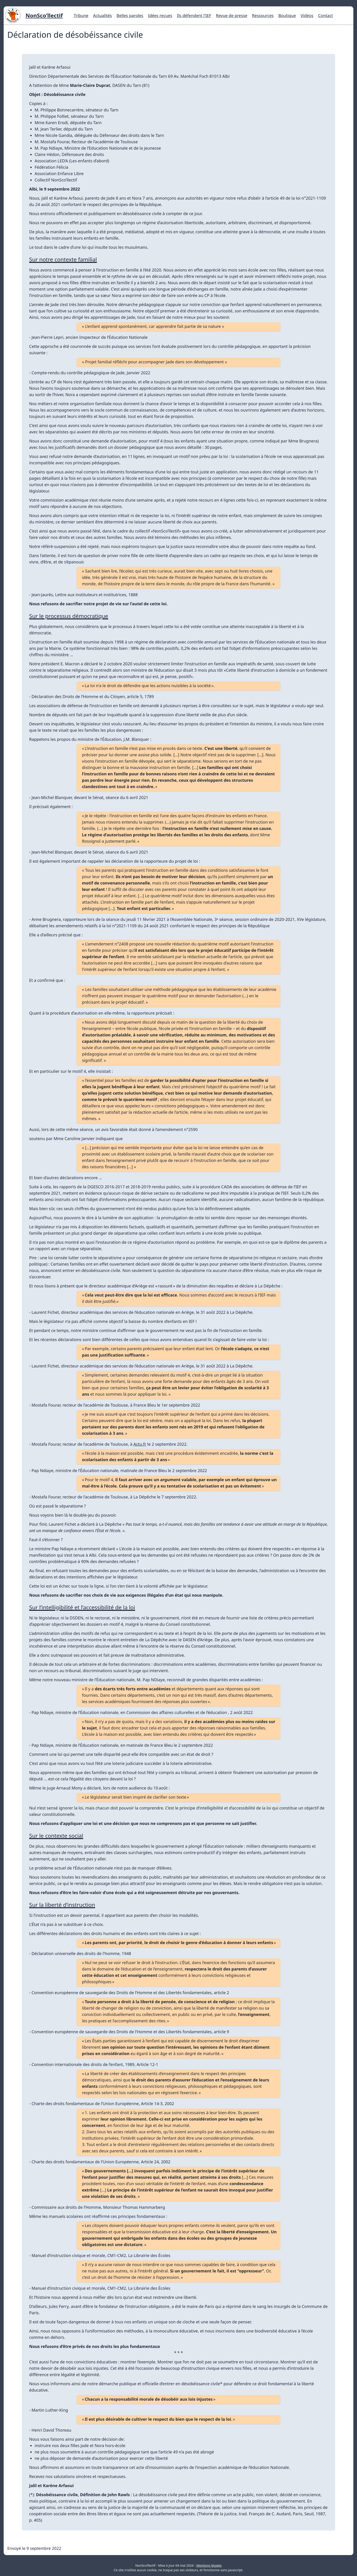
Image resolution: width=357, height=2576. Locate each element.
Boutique (287, 15)
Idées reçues (160, 15)
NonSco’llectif (44, 15)
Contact (325, 15)
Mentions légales (209, 2565)
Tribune (81, 15)
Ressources (263, 15)
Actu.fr (139, 1444)
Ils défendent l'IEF (194, 15)
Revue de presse (231, 15)
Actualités (102, 15)
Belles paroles (130, 15)
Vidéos (307, 15)
